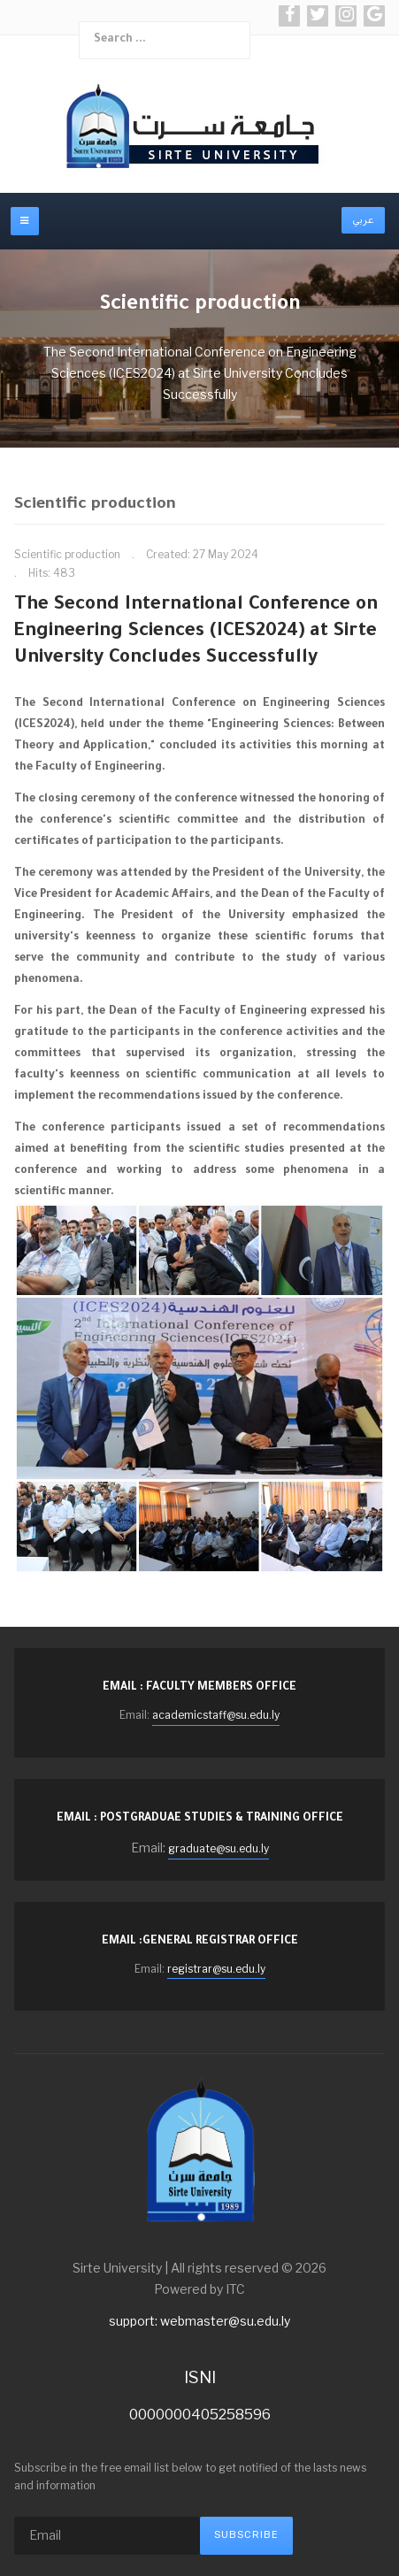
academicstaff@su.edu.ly (216, 1714)
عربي (363, 220)
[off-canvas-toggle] (25, 221)
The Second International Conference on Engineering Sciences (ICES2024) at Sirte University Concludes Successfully (196, 632)
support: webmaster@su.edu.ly (199, 2320)
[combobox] (164, 40)
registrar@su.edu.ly (216, 1968)
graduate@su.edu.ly (218, 1848)
